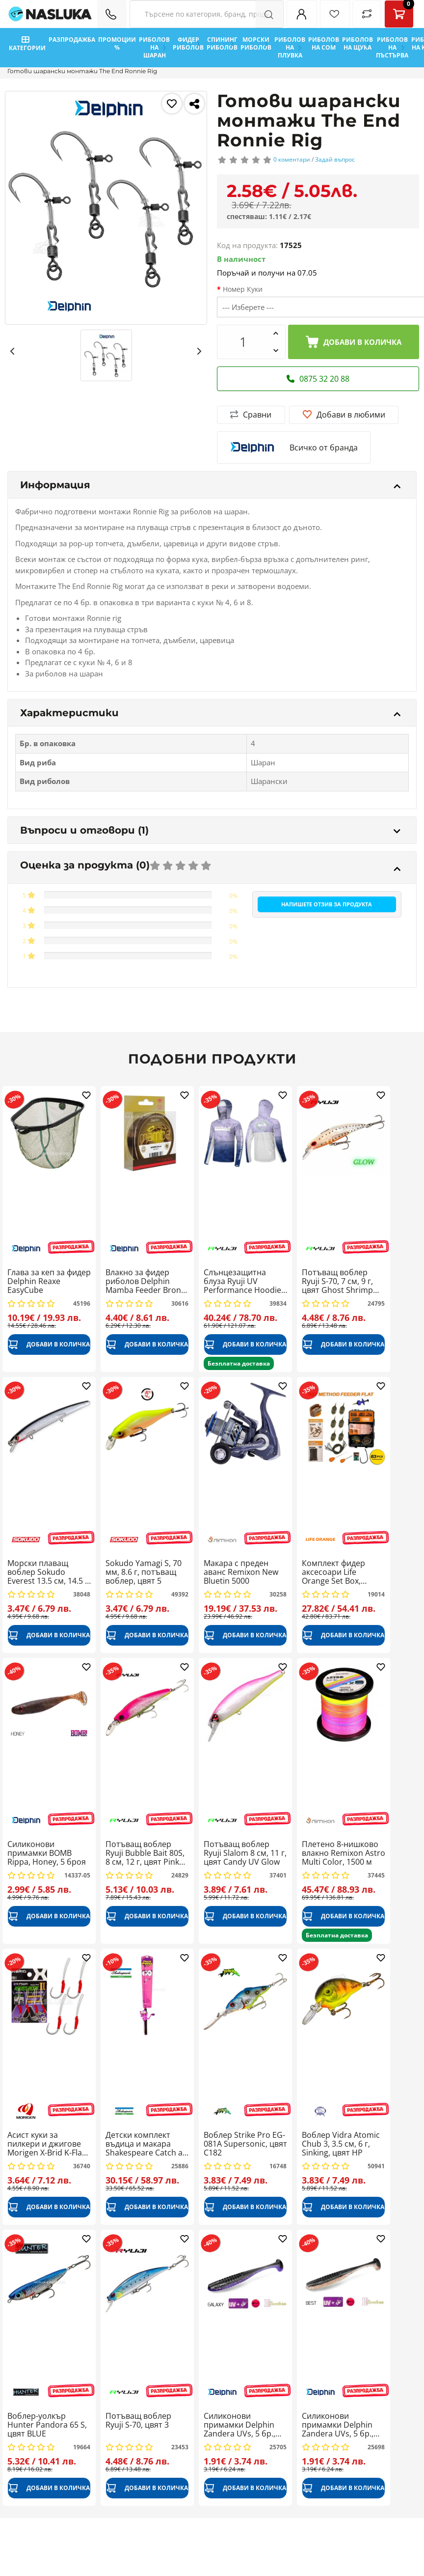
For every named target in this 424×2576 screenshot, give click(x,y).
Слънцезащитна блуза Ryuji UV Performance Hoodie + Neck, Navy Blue (242, 1281)
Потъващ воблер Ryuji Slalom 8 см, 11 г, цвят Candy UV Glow (245, 1853)
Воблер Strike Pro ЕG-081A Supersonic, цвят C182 (245, 2143)
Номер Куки (243, 289)
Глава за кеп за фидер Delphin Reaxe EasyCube (49, 1281)
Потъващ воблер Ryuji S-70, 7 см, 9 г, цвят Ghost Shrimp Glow (337, 1281)
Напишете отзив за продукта (326, 904)
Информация (210, 485)
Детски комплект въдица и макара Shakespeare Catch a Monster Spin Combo (145, 2143)
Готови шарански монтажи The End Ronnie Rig (82, 71)
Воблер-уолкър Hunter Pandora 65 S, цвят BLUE (47, 2424)
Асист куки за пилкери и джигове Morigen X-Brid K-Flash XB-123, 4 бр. (49, 2143)
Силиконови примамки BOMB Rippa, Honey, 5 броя (46, 1853)
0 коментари (291, 159)
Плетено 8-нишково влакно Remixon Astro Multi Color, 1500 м (343, 1853)
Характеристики (210, 713)
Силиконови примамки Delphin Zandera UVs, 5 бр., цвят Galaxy (239, 2424)
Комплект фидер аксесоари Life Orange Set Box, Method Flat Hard (334, 1572)
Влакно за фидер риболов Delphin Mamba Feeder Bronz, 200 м (146, 1281)
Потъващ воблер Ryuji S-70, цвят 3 (138, 2420)
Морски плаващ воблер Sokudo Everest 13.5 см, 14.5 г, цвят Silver (48, 1572)
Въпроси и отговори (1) (210, 830)
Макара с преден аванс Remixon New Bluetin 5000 (241, 1572)
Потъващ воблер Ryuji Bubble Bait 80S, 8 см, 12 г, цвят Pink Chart (145, 1853)
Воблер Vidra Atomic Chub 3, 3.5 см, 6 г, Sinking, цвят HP (341, 2143)
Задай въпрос (335, 159)
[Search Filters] (207, 14)
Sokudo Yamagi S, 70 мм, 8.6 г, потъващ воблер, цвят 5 (144, 1572)
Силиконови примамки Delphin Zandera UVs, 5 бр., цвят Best (337, 2424)
